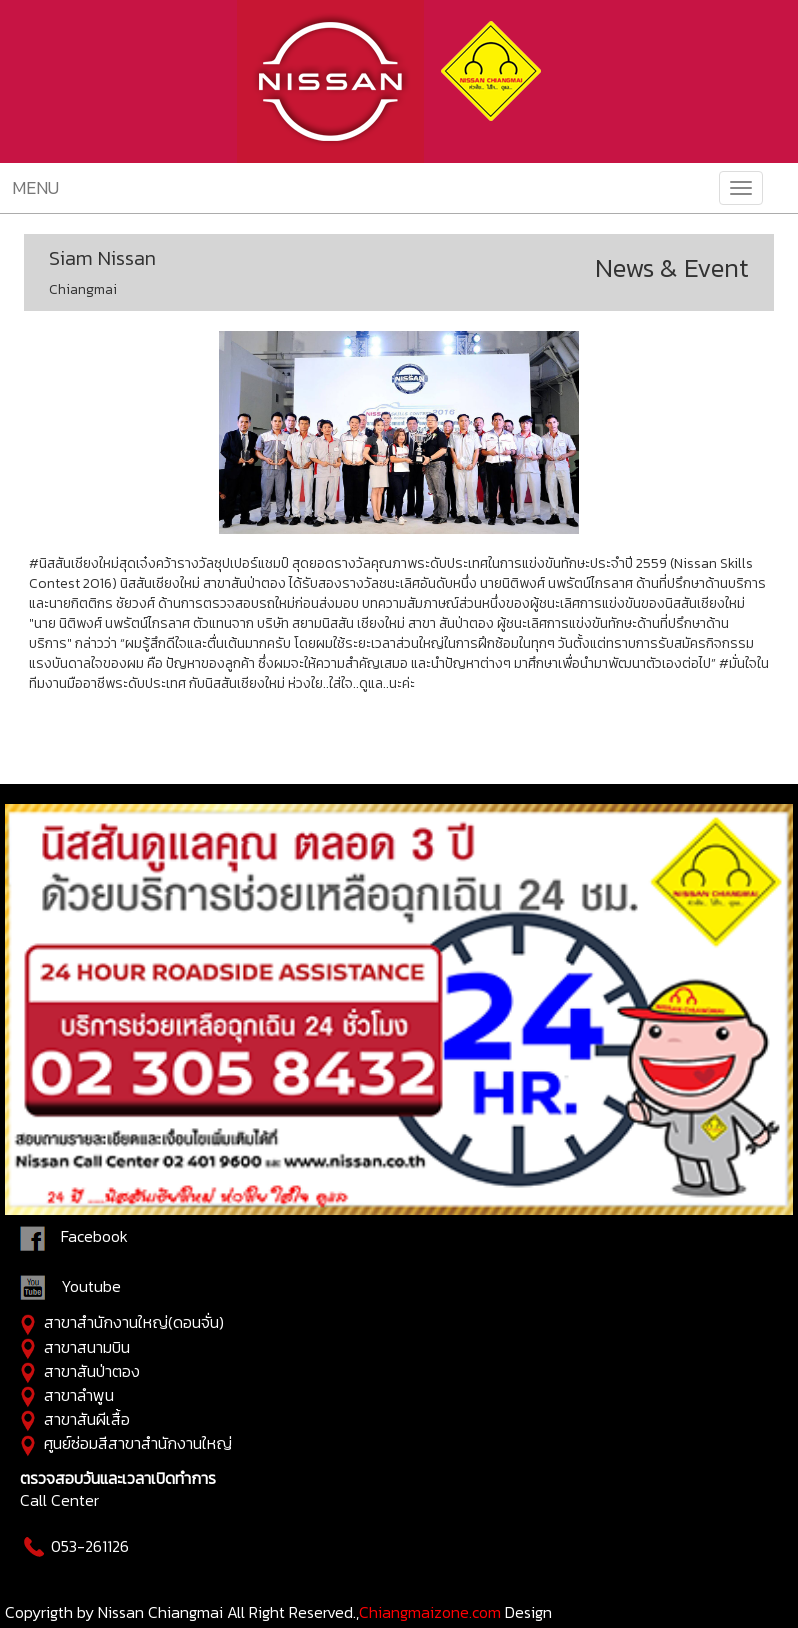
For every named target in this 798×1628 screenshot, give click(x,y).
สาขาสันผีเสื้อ (87, 1419)
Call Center (59, 1500)
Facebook (94, 1237)
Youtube (70, 1286)
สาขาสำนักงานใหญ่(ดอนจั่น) (134, 1322)
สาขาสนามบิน (87, 1347)
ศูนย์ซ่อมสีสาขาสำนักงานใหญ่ (138, 1443)
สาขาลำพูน (79, 1395)
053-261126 (74, 1546)
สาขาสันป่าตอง (92, 1371)
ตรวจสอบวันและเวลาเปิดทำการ (118, 1478)
